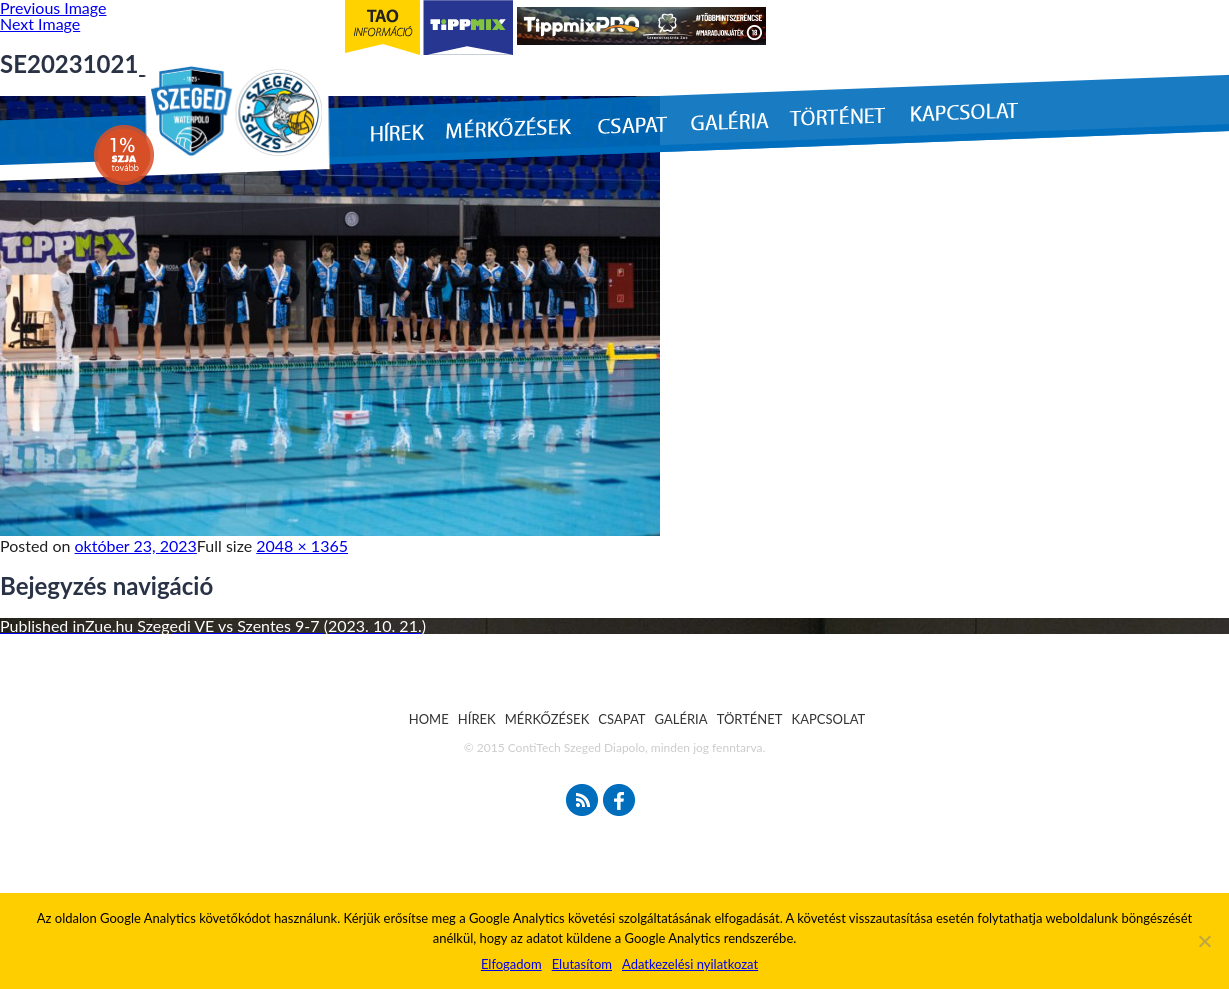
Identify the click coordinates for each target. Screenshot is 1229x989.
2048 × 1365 (302, 545)
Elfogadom (511, 964)
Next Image (40, 23)
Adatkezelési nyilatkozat (690, 964)
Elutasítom (582, 964)
